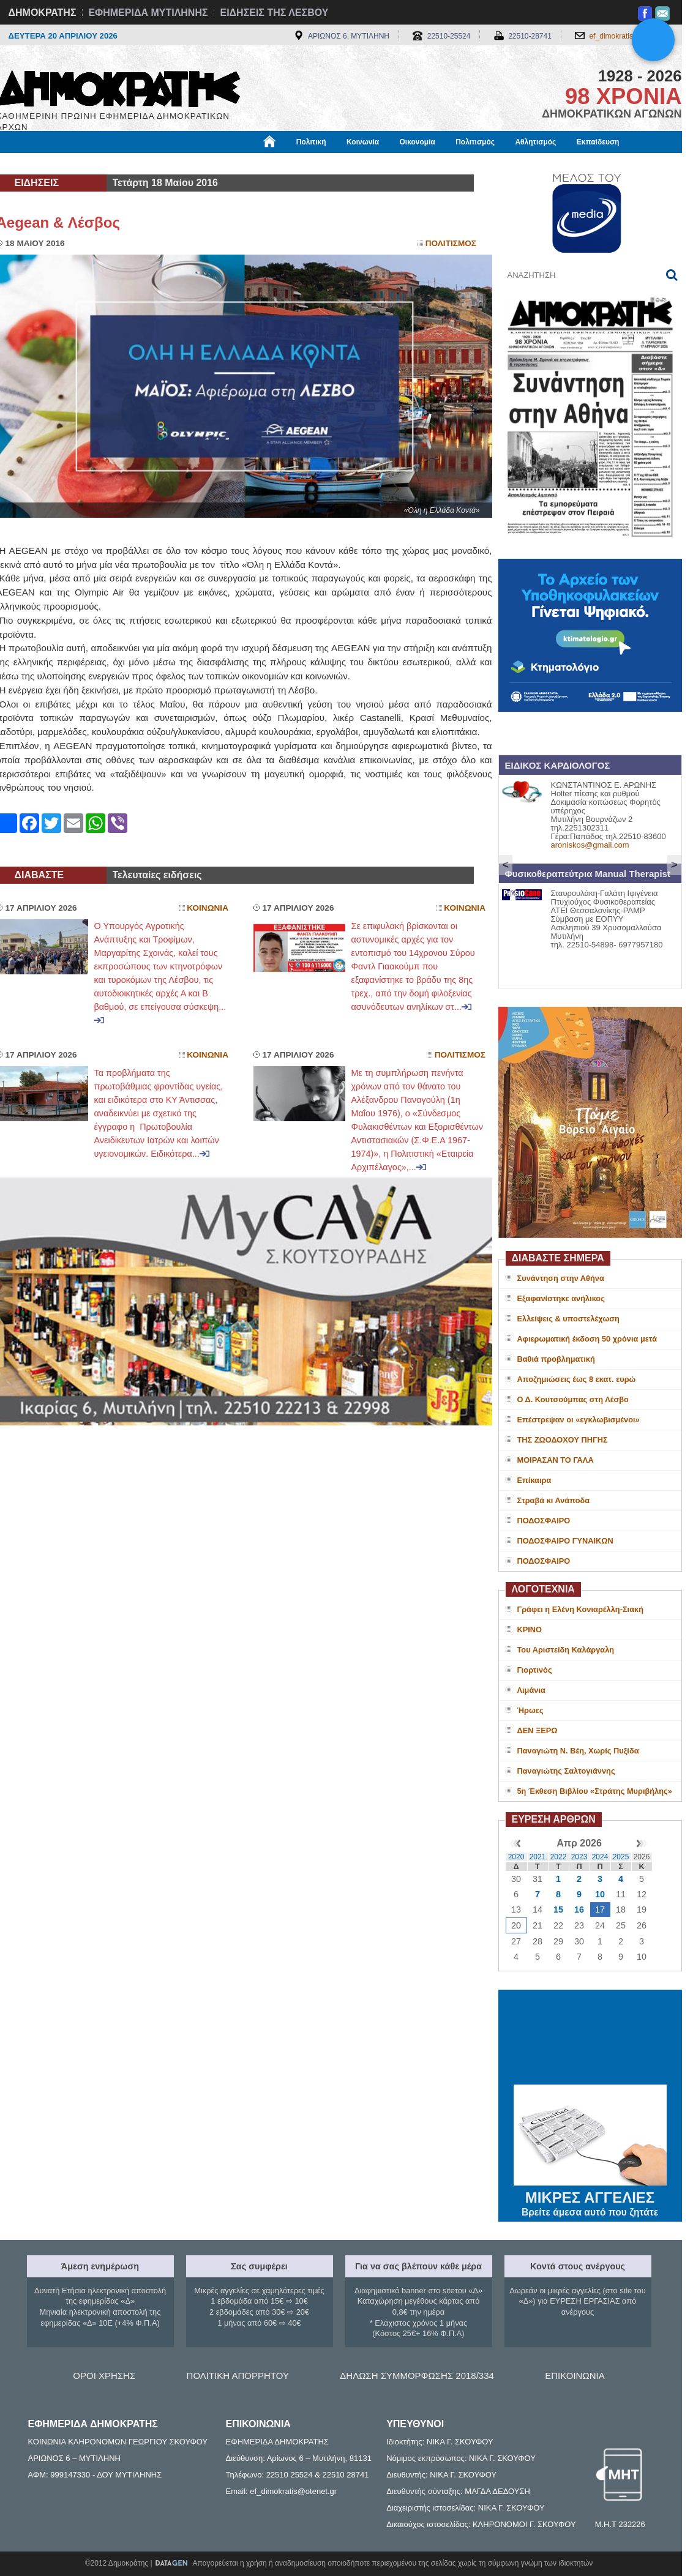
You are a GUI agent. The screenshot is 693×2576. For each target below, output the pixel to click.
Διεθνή (295, 163)
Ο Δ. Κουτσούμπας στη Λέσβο (573, 1399)
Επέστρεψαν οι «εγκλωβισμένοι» (578, 1419)
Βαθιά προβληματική (556, 1359)
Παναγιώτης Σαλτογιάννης (566, 1770)
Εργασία (94, 163)
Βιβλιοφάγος (152, 163)
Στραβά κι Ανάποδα (553, 1500)
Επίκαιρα (534, 1480)
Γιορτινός (534, 1669)
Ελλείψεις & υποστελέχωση (568, 1318)
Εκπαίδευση (598, 142)
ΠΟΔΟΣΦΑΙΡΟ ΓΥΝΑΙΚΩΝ (565, 1540)
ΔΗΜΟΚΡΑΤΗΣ (43, 12)
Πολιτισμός (475, 142)
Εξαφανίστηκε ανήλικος (561, 1298)
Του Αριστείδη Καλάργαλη (566, 1649)
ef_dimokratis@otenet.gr (630, 36)
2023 (579, 1857)
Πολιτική (311, 142)
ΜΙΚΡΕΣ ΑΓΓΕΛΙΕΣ (590, 2195)
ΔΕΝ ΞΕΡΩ (537, 1730)
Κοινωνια (207, 908)
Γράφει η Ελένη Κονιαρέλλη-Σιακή (580, 1609)
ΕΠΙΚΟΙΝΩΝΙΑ (574, 2375)
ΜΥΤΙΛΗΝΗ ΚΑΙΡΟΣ (590, 2039)
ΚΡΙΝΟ (529, 1629)
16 (579, 1909)
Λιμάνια (531, 1690)
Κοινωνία (362, 142)
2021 (538, 1857)
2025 (621, 1857)
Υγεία (204, 163)
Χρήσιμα (249, 163)
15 (558, 1909)
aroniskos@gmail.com (590, 844)
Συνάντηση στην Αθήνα (560, 1278)
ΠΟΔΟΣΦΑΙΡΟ (544, 1520)
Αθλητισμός (535, 142)
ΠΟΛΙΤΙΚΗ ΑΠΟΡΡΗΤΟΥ (238, 2375)
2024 (600, 1857)
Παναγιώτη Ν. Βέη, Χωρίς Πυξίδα (578, 1750)
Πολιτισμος (450, 243)
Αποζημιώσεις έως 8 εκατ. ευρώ (576, 1379)
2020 (516, 1857)
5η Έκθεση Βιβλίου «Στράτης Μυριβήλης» (594, 1791)
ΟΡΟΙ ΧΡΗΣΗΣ (104, 2375)
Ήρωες (530, 1710)
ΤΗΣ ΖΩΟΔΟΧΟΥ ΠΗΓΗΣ (562, 1439)
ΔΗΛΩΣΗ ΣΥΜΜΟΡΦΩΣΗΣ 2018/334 (417, 2375)
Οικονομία (417, 142)
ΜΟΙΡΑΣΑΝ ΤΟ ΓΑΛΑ (555, 1460)
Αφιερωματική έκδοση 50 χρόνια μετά (587, 1338)
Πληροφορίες (351, 163)
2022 (558, 1857)
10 (600, 1894)
